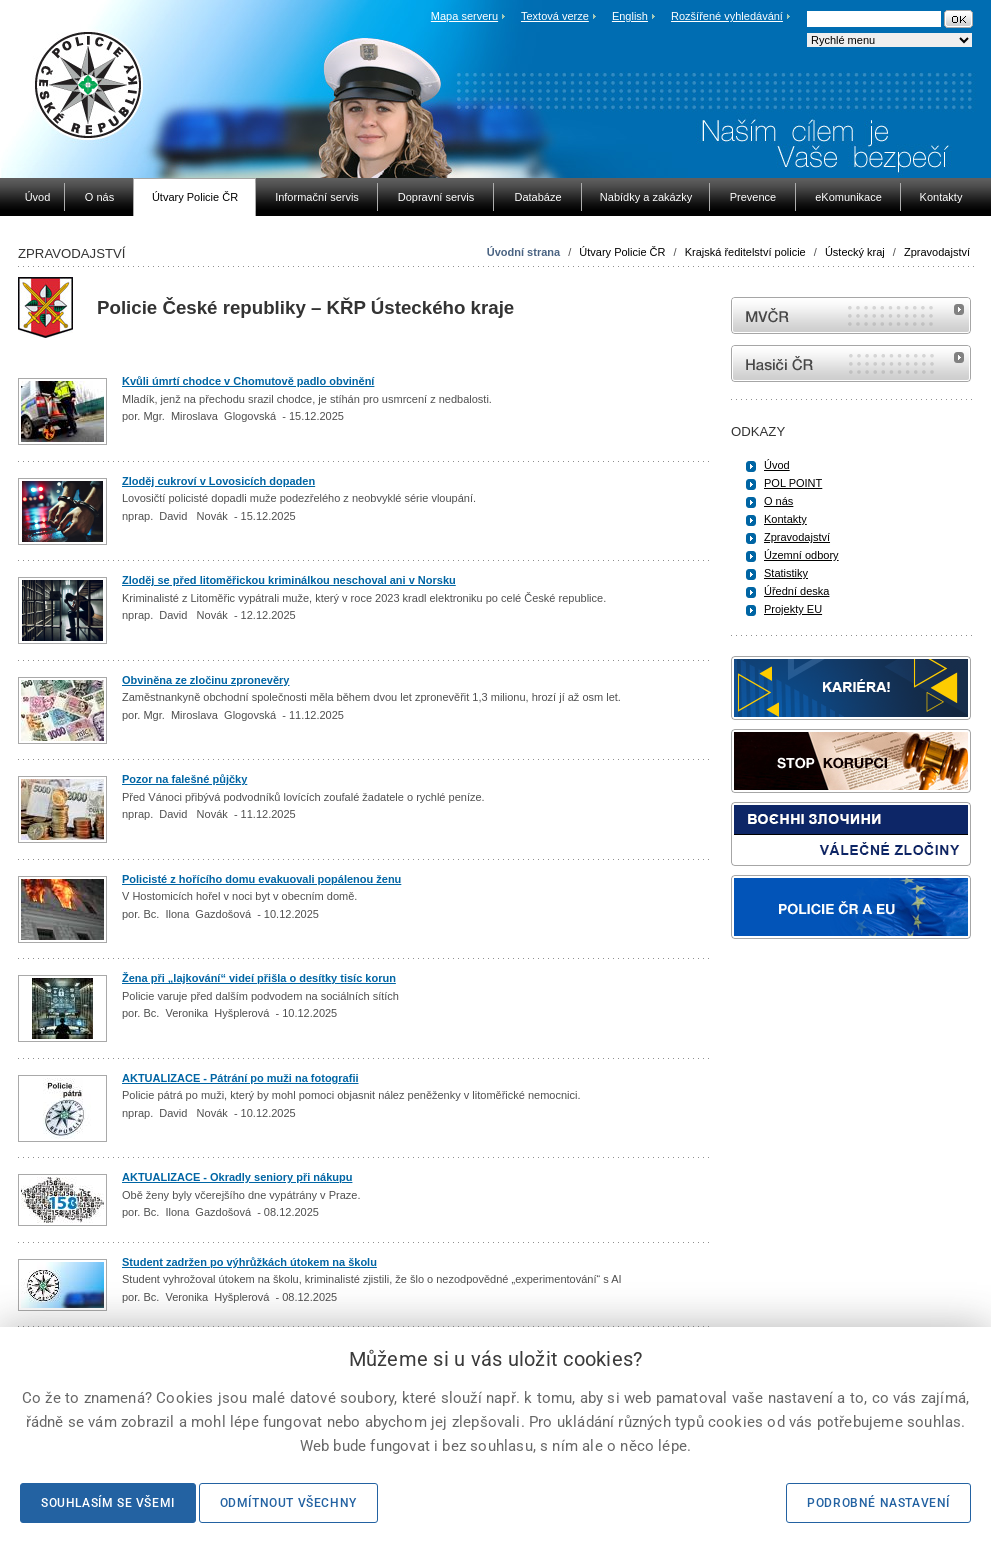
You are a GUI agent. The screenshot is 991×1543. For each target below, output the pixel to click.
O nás (778, 501)
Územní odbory (801, 555)
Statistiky (786, 573)
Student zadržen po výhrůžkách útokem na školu (249, 1262)
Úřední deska (796, 591)
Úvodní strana (523, 252)
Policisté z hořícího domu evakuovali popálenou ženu (261, 879)
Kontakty (785, 519)
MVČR (851, 315)
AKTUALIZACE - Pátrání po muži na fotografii (240, 1078)
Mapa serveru (464, 16)
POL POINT (793, 483)
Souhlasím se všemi (108, 1503)
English (630, 16)
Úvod (777, 465)
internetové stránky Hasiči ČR (851, 363)
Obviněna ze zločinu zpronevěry (206, 680)
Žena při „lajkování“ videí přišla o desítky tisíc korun (259, 978)
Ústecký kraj (855, 252)
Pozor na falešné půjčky (184, 779)
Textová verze (555, 16)
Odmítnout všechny (288, 1503)
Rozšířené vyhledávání (727, 16)
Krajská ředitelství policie (745, 252)
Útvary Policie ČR (622, 252)
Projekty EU (793, 609)
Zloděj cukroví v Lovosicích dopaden (218, 481)
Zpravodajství (937, 252)
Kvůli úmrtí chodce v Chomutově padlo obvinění (248, 381)
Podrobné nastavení (878, 1503)
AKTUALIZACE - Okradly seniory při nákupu (237, 1177)
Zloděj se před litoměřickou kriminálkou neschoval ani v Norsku (289, 580)
